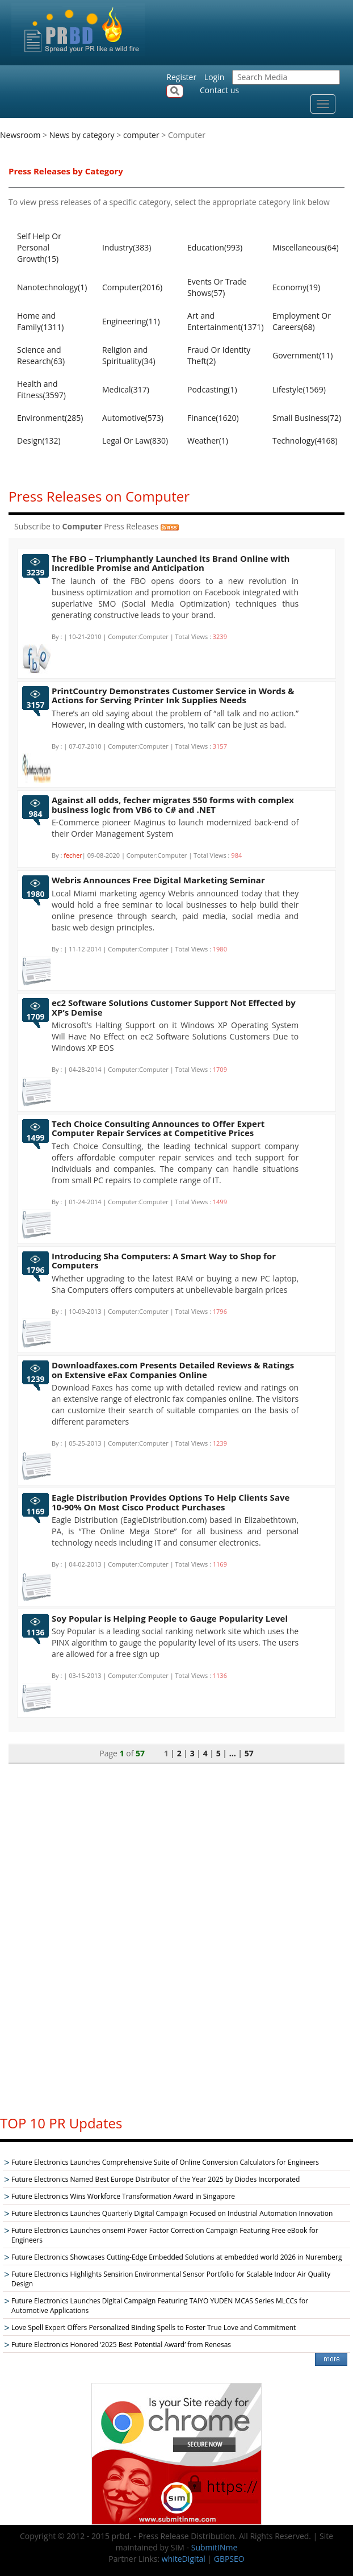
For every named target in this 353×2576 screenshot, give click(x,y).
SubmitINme (214, 2547)
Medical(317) (125, 389)
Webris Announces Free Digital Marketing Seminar (158, 880)
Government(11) (302, 355)
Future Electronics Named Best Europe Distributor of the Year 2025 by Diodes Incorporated (155, 2179)
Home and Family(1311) (40, 321)
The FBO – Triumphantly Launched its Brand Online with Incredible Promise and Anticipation (170, 563)
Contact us (219, 90)
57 (249, 1753)
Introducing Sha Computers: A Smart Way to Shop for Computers (164, 1260)
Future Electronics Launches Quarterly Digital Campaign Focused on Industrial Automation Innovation (172, 2213)
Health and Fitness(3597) (41, 389)
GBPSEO (229, 2558)
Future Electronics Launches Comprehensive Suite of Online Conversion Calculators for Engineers (165, 2162)
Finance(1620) (213, 417)
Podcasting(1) (212, 389)
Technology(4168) (305, 440)
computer (141, 135)
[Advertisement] (176, 1934)
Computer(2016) (132, 287)
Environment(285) (50, 417)
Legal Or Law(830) (135, 440)
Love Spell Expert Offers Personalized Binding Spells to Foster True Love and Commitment (153, 2327)
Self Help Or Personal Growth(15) (39, 247)
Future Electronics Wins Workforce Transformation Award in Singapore (123, 2196)
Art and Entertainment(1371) (224, 321)
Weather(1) (207, 440)
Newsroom (20, 135)
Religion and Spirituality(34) (129, 355)
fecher (73, 855)
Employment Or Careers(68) (301, 321)
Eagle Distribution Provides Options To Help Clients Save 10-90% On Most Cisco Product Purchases (170, 1502)
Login (214, 77)
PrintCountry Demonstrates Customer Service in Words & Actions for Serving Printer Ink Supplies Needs (173, 695)
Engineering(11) (131, 321)
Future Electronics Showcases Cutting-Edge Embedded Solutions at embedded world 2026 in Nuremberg (176, 2257)
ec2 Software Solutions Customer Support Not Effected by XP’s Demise (174, 1007)
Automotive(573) (132, 417)
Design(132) (39, 440)
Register (181, 77)
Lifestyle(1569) (299, 389)
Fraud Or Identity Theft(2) (218, 355)
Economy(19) (296, 287)
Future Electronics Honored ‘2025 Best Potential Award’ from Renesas (121, 2344)
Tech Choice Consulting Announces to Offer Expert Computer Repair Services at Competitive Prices (158, 1128)
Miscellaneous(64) (305, 247)
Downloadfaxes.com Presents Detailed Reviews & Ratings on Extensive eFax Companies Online (173, 1369)
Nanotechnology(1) (52, 287)
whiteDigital (183, 2558)
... (232, 1753)
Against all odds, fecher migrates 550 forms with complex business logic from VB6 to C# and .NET (173, 804)
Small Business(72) (306, 417)
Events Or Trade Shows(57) (216, 287)
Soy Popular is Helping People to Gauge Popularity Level (170, 1618)
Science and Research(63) (41, 355)
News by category (82, 135)
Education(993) (214, 247)
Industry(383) (126, 247)
